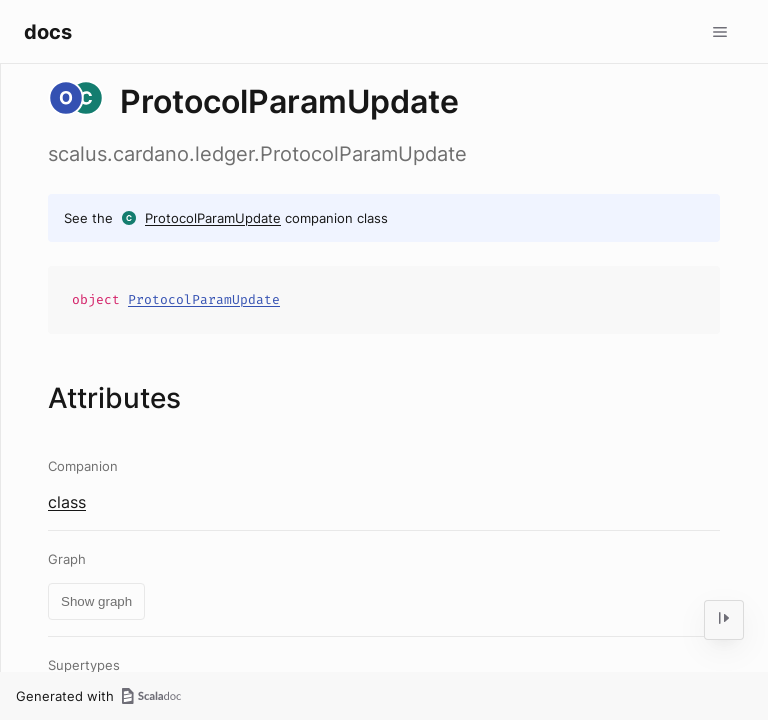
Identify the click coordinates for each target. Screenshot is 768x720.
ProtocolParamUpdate (213, 218)
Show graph (96, 601)
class (67, 502)
